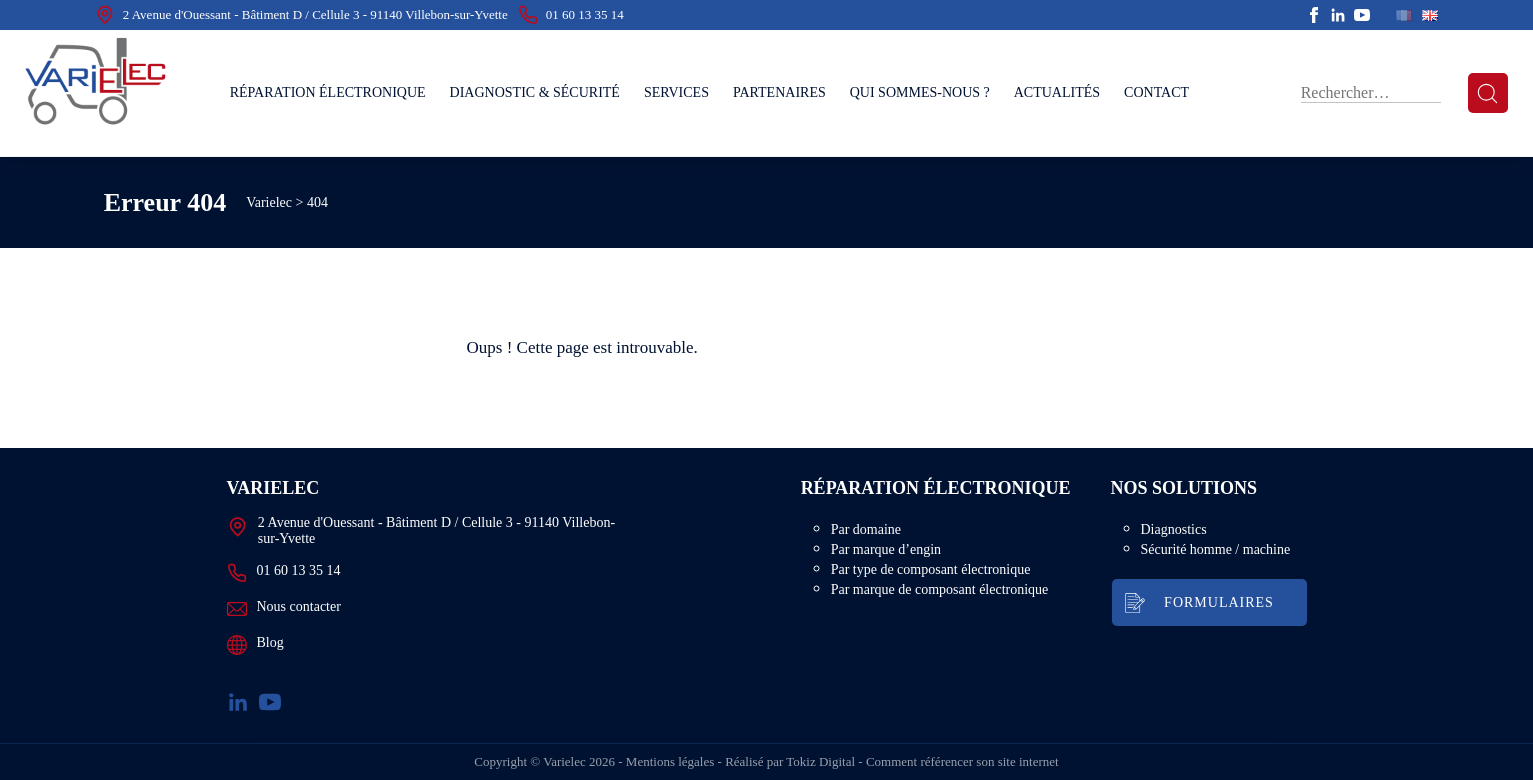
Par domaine (887, 536)
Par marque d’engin (907, 556)
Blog (255, 645)
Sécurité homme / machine (1215, 556)
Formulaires (1219, 609)
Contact (1156, 92)
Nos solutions (1180, 492)
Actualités (1057, 92)
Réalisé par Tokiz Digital (790, 761)
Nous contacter (284, 609)
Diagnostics (1173, 536)
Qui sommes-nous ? (920, 92)
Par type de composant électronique (952, 576)
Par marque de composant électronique (961, 596)
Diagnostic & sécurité (535, 92)
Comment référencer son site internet (962, 761)
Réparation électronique (328, 92)
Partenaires (779, 92)
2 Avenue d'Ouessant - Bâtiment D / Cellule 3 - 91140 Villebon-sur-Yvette (301, 15)
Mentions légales (670, 761)
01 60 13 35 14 (571, 15)
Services (676, 92)
